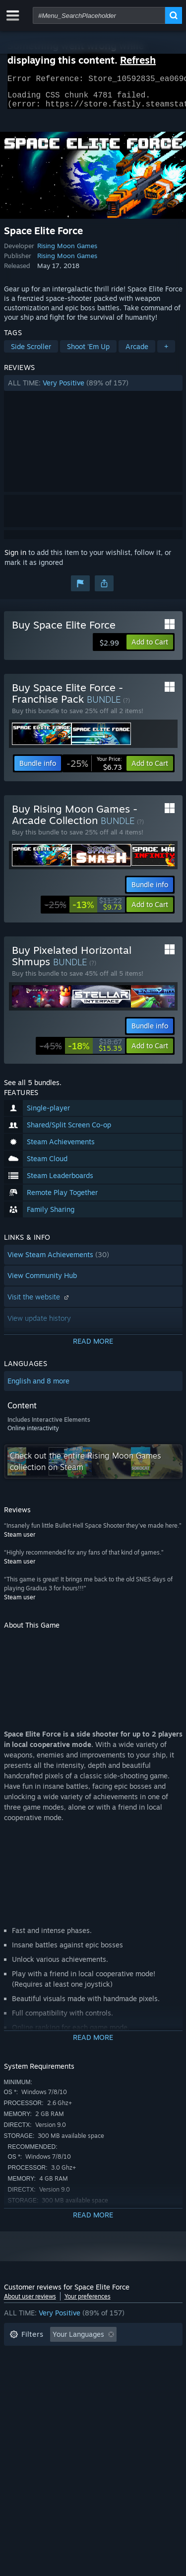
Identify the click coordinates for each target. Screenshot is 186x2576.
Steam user (19, 1540)
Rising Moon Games (67, 252)
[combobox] (99, 15)
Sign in (15, 558)
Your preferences (87, 2302)
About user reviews (30, 2302)
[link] (94, 769)
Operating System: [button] (40, 2385)
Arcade (136, 352)
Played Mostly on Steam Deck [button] (108, 2370)
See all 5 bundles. (33, 1088)
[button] (93, 389)
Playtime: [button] (25, 2370)
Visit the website (39, 1302)
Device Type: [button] (30, 2400)
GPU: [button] (132, 2385)
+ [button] (166, 352)
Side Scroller (31, 352)
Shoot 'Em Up (88, 352)
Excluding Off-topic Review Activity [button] (67, 2355)
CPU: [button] (97, 2385)
